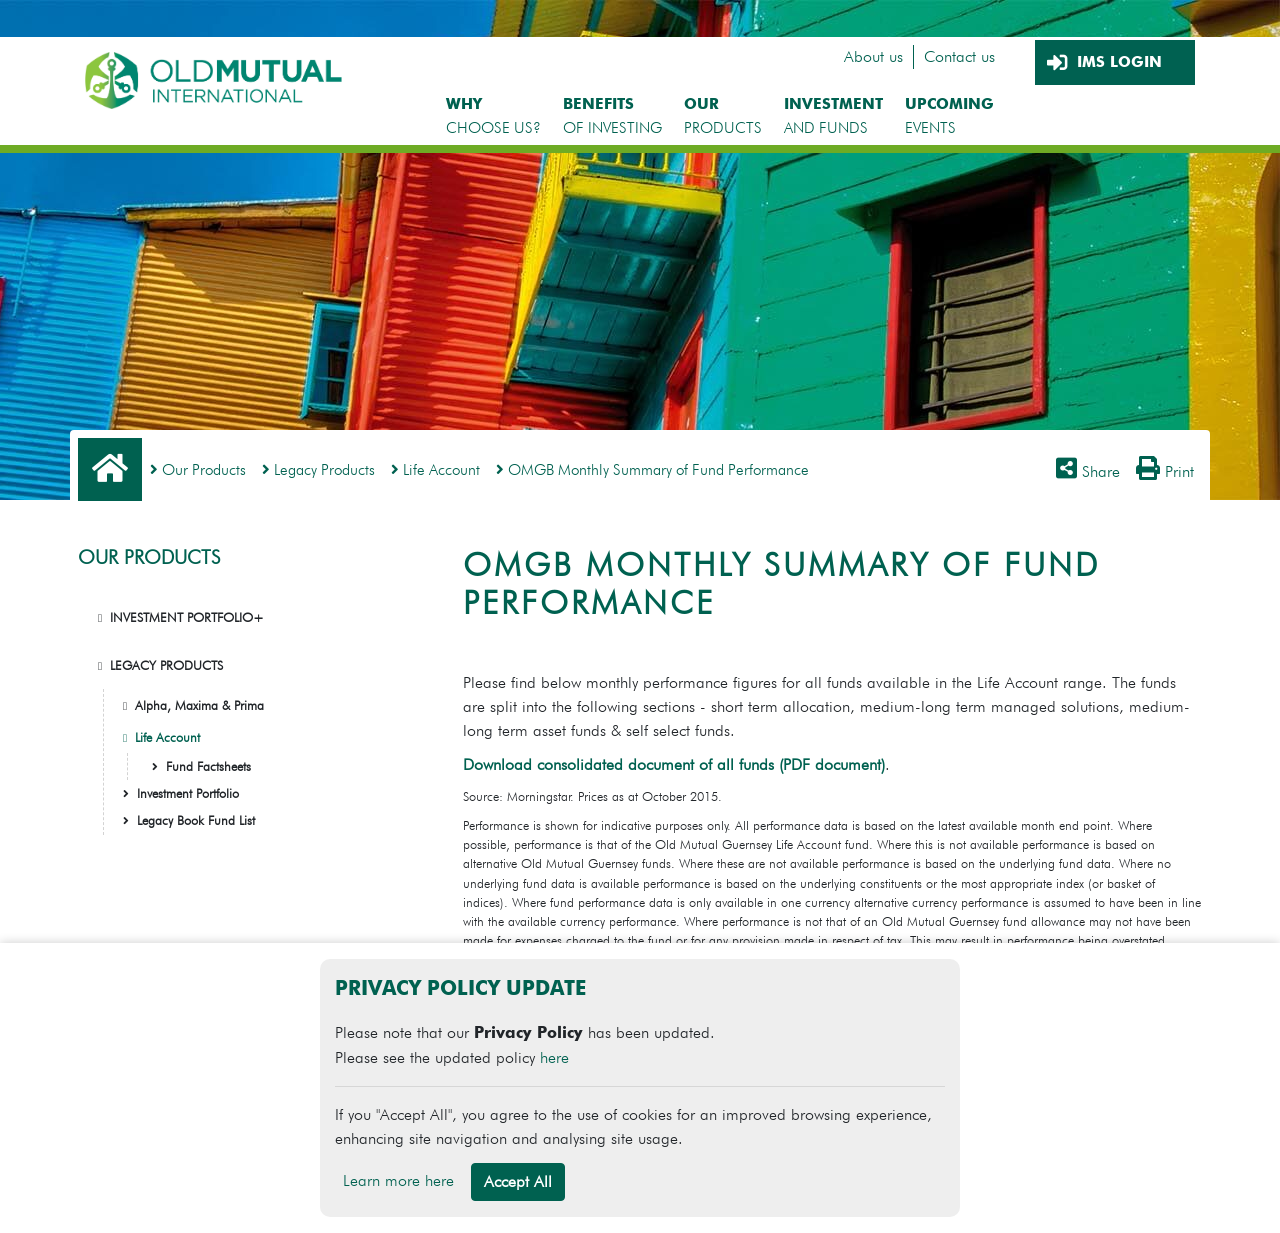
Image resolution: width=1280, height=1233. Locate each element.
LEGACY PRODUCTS (166, 665)
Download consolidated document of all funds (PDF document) (674, 764)
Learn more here (398, 1180)
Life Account (435, 469)
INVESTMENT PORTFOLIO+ (187, 617)
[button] (100, 617)
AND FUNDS (833, 115)
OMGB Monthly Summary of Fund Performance (652, 469)
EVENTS (949, 115)
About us (873, 56)
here (554, 1057)
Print (1165, 471)
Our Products (198, 469)
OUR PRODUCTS (149, 557)
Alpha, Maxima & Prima (199, 705)
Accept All (518, 1181)
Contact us (959, 56)
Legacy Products (318, 469)
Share (1088, 471)
